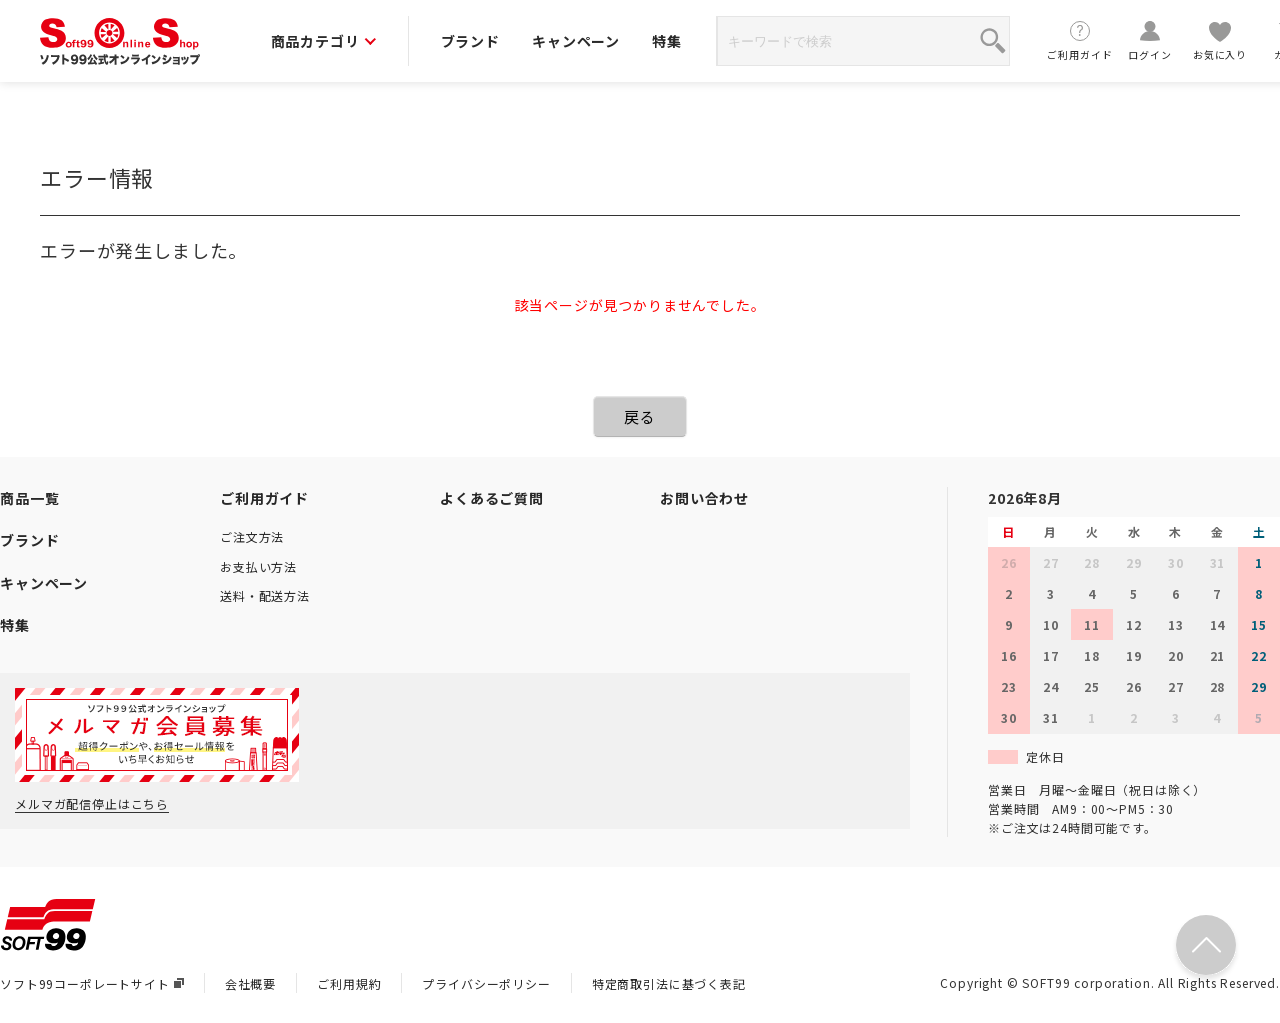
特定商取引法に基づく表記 (669, 983)
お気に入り (1220, 40)
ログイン (1150, 40)
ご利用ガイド (1080, 40)
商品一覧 (29, 498)
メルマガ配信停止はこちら (92, 803)
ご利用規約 (349, 983)
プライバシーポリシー (486, 983)
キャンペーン (576, 41)
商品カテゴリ (323, 41)
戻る (640, 416)
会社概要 (250, 983)
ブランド (470, 41)
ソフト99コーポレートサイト (92, 983)
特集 (667, 41)
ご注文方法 (252, 536)
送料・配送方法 (265, 595)
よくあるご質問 (492, 498)
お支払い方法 (258, 566)
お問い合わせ (704, 498)
